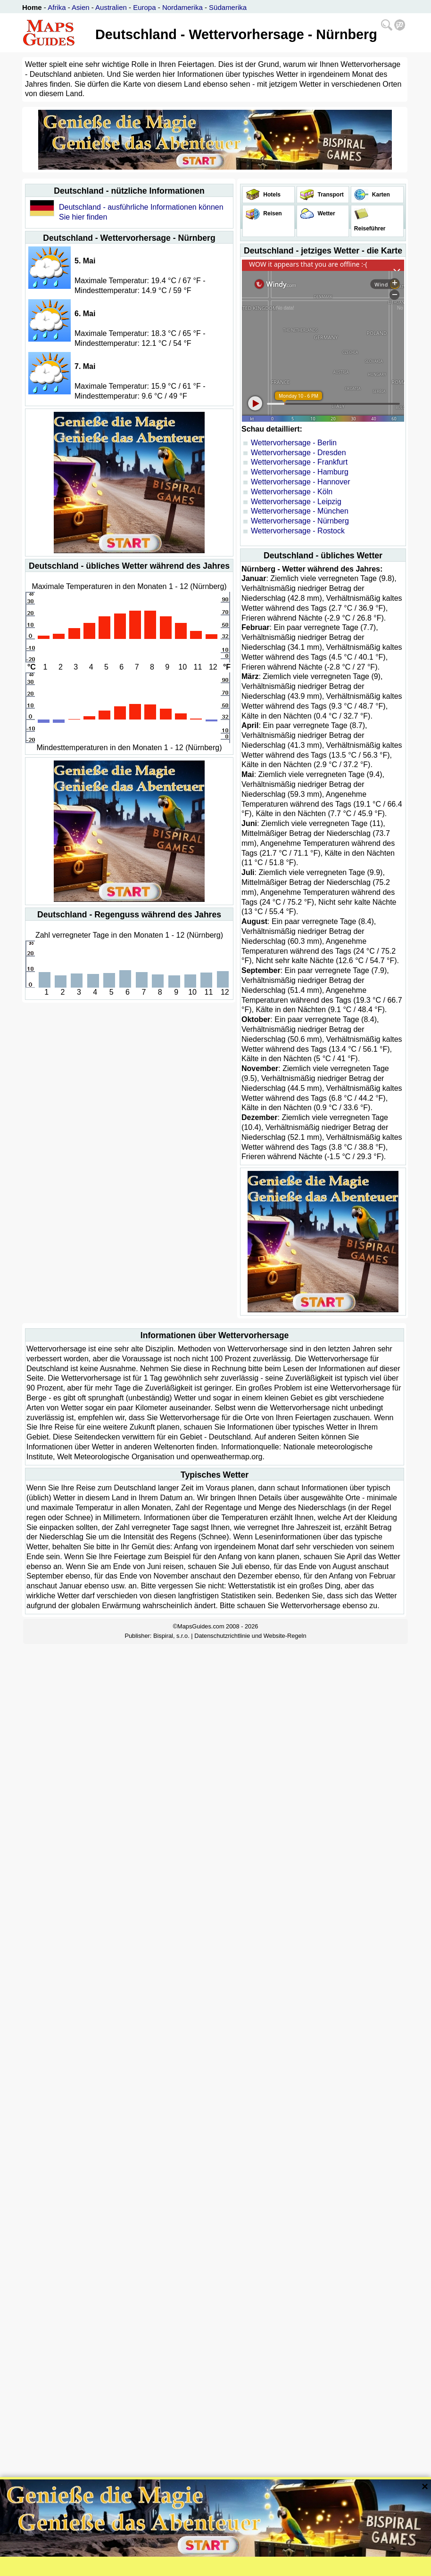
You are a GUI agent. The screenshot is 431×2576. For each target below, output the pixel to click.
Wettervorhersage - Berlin (294, 443)
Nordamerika (182, 7)
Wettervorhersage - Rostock (298, 531)
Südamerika (228, 7)
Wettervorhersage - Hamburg (299, 472)
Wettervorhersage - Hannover (300, 482)
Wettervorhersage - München (299, 511)
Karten (380, 194)
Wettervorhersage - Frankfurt (299, 462)
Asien (81, 7)
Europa (144, 7)
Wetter (325, 213)
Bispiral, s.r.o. (171, 1635)
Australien (111, 7)
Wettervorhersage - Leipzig (296, 502)
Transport (330, 194)
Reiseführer (368, 228)
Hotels (271, 194)
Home (32, 7)
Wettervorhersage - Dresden (298, 453)
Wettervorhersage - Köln (291, 492)
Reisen (272, 213)
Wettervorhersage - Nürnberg (300, 521)
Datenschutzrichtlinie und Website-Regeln (250, 1635)
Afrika (57, 7)
